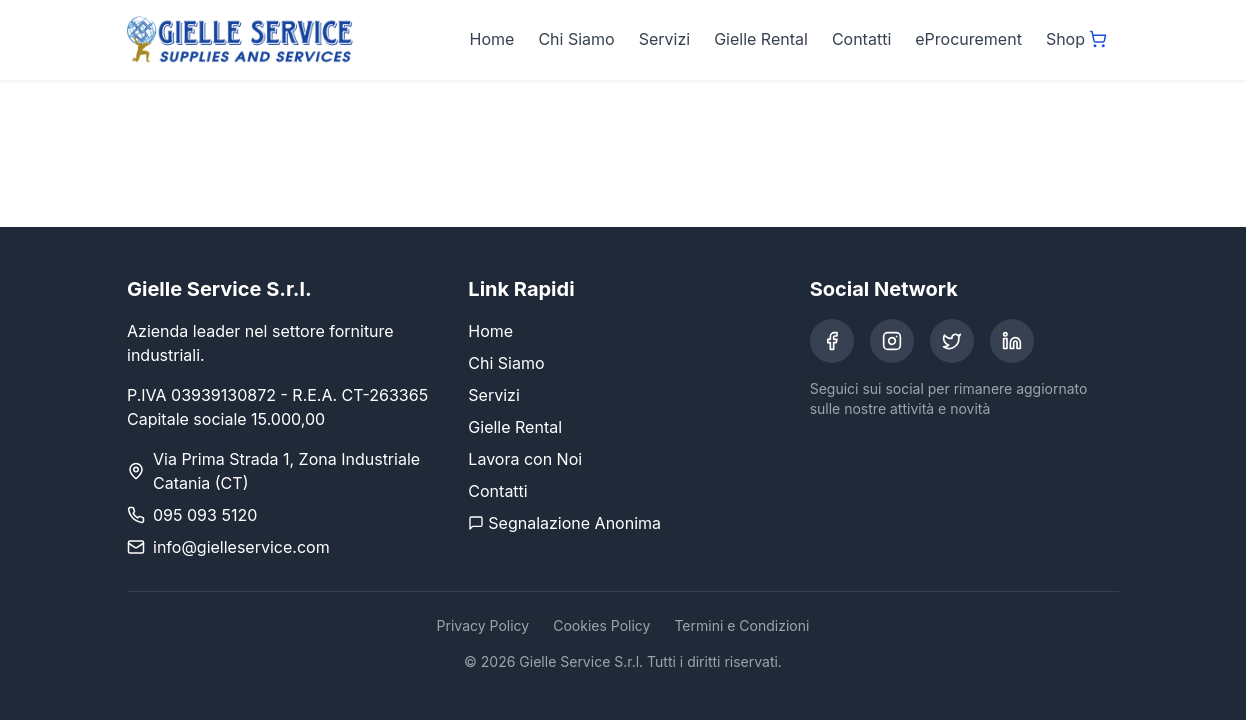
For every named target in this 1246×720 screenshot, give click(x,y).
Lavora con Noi (525, 459)
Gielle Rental (761, 39)
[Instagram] (892, 341)
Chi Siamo (576, 39)
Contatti (861, 39)
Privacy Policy (483, 625)
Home (492, 39)
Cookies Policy (601, 625)
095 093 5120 (205, 515)
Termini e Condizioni (741, 625)
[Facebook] (832, 341)
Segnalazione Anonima (564, 523)
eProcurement (968, 39)
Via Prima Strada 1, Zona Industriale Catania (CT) (286, 471)
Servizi (664, 39)
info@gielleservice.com (241, 547)
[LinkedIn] (1012, 341)
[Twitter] (952, 341)
